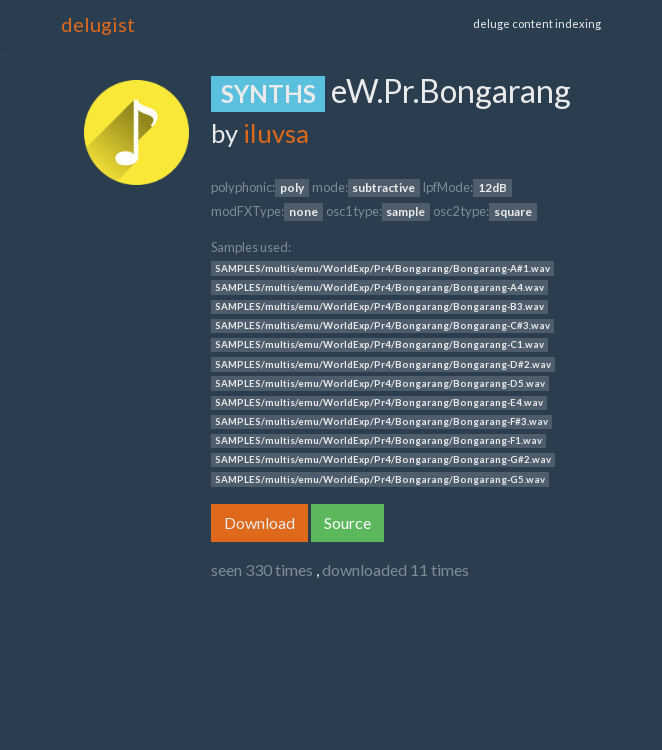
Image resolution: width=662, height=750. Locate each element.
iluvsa (276, 133)
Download (259, 522)
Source (347, 522)
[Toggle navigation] (312, 24)
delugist (98, 24)
